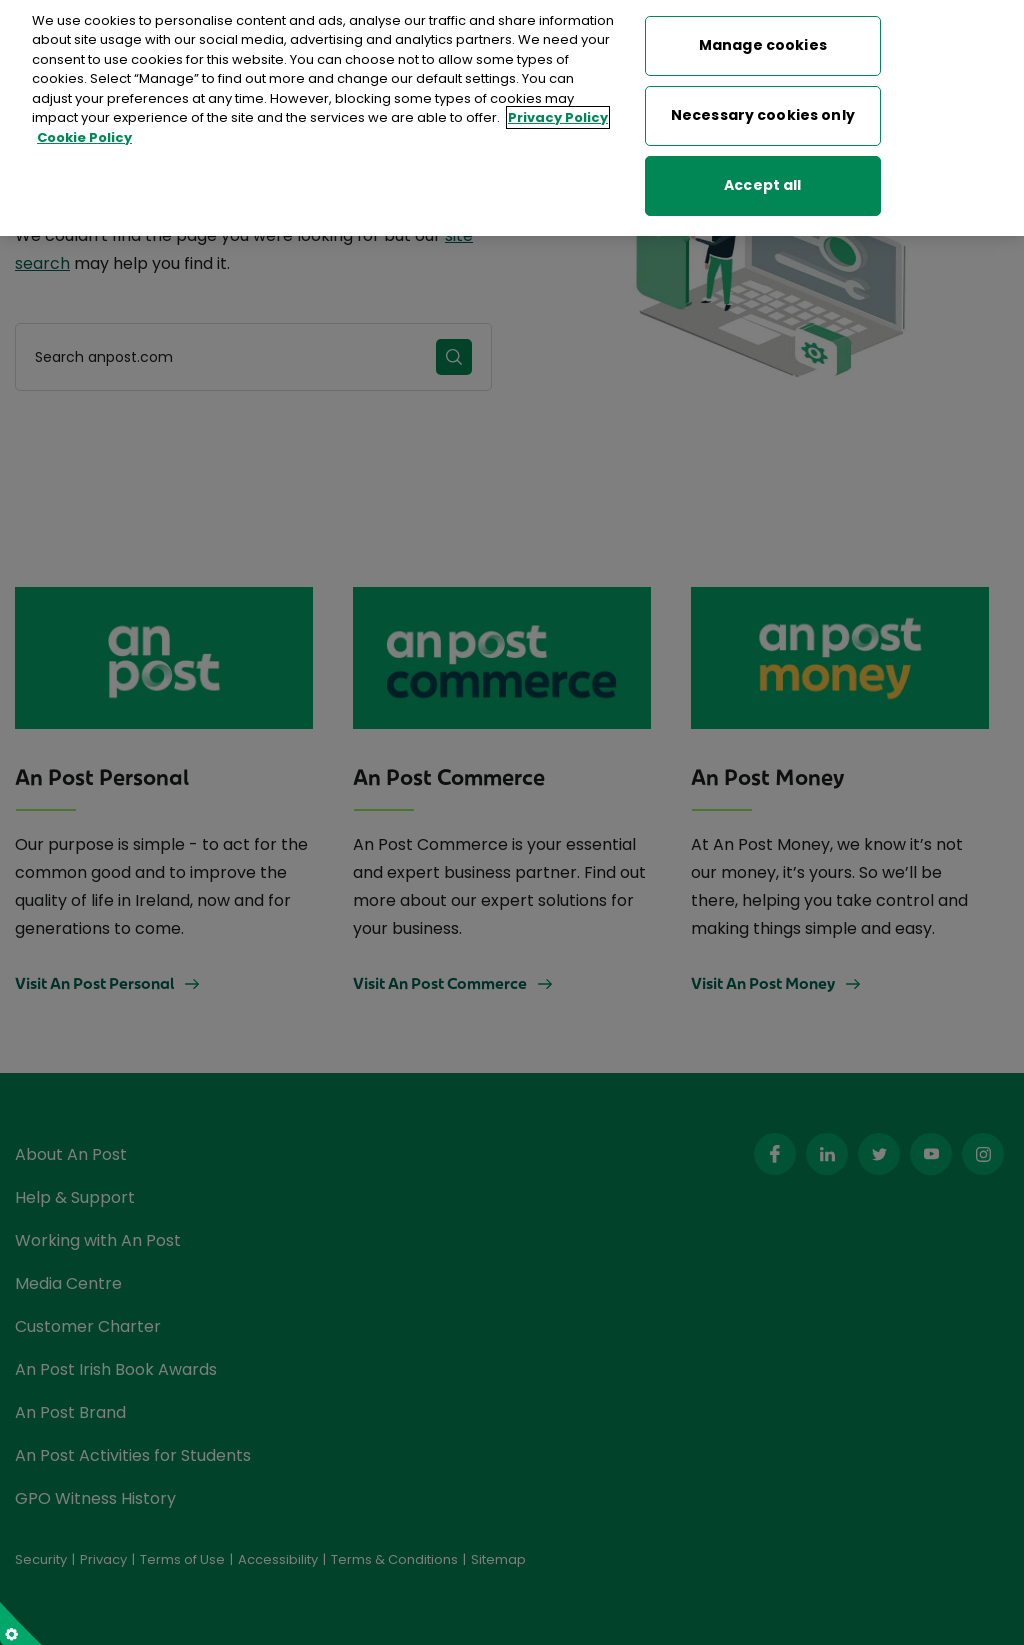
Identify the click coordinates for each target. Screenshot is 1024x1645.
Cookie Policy (84, 128)
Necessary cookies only (763, 106)
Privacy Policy (558, 108)
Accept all (762, 176)
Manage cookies (763, 36)
